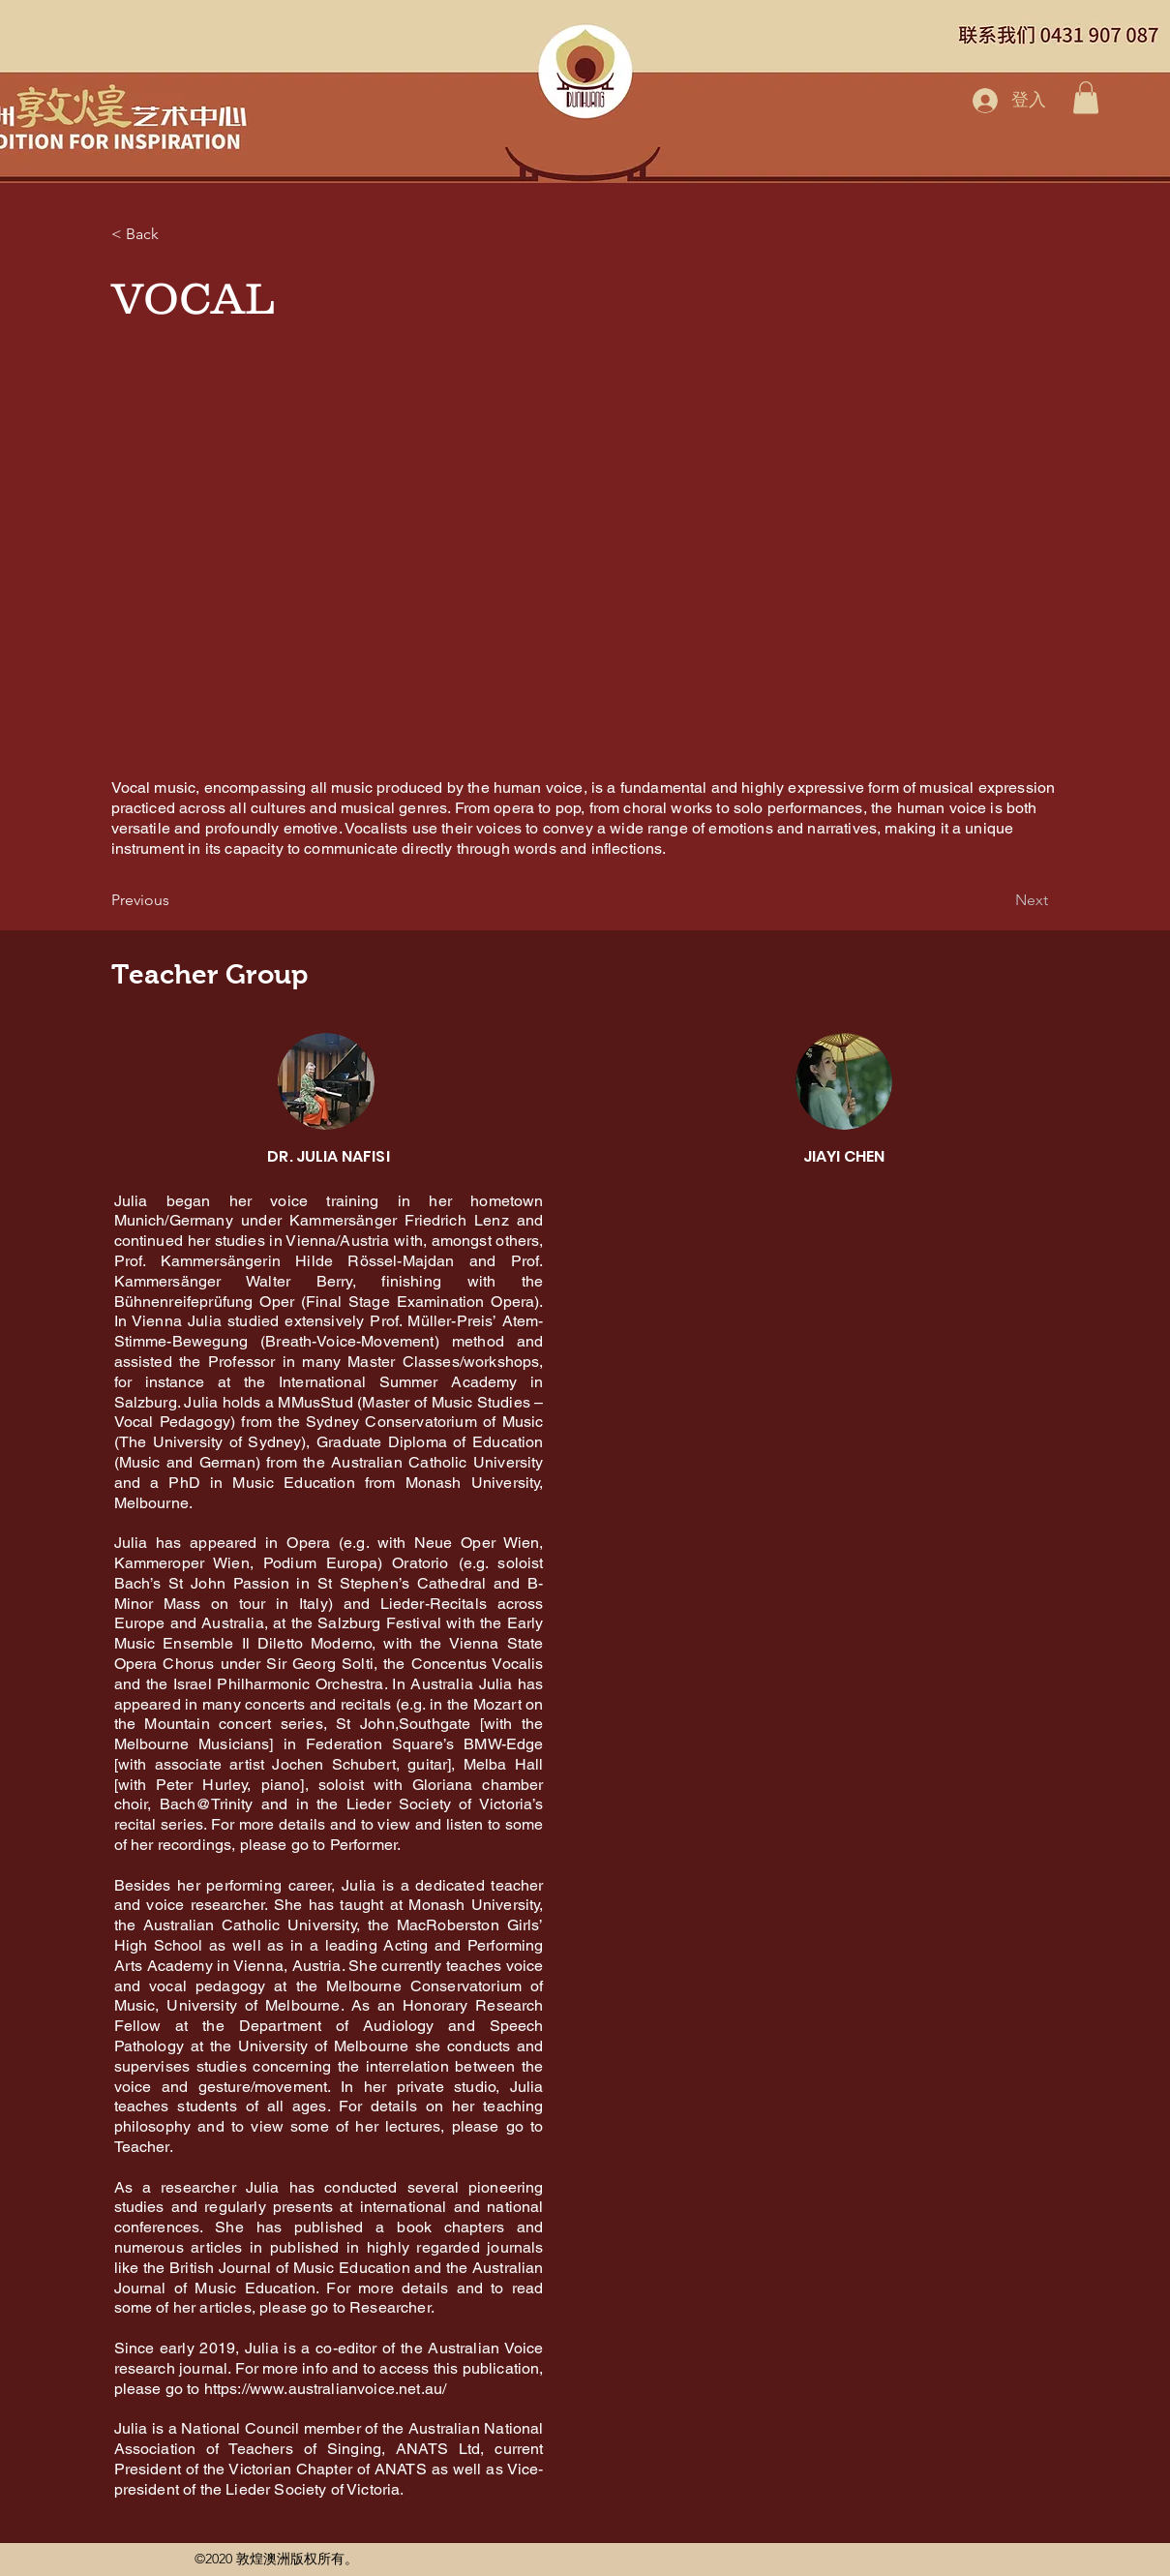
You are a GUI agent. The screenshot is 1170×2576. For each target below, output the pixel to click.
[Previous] (175, 900)
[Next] (999, 900)
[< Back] (175, 234)
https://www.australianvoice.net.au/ (325, 2388)
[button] (1085, 97)
